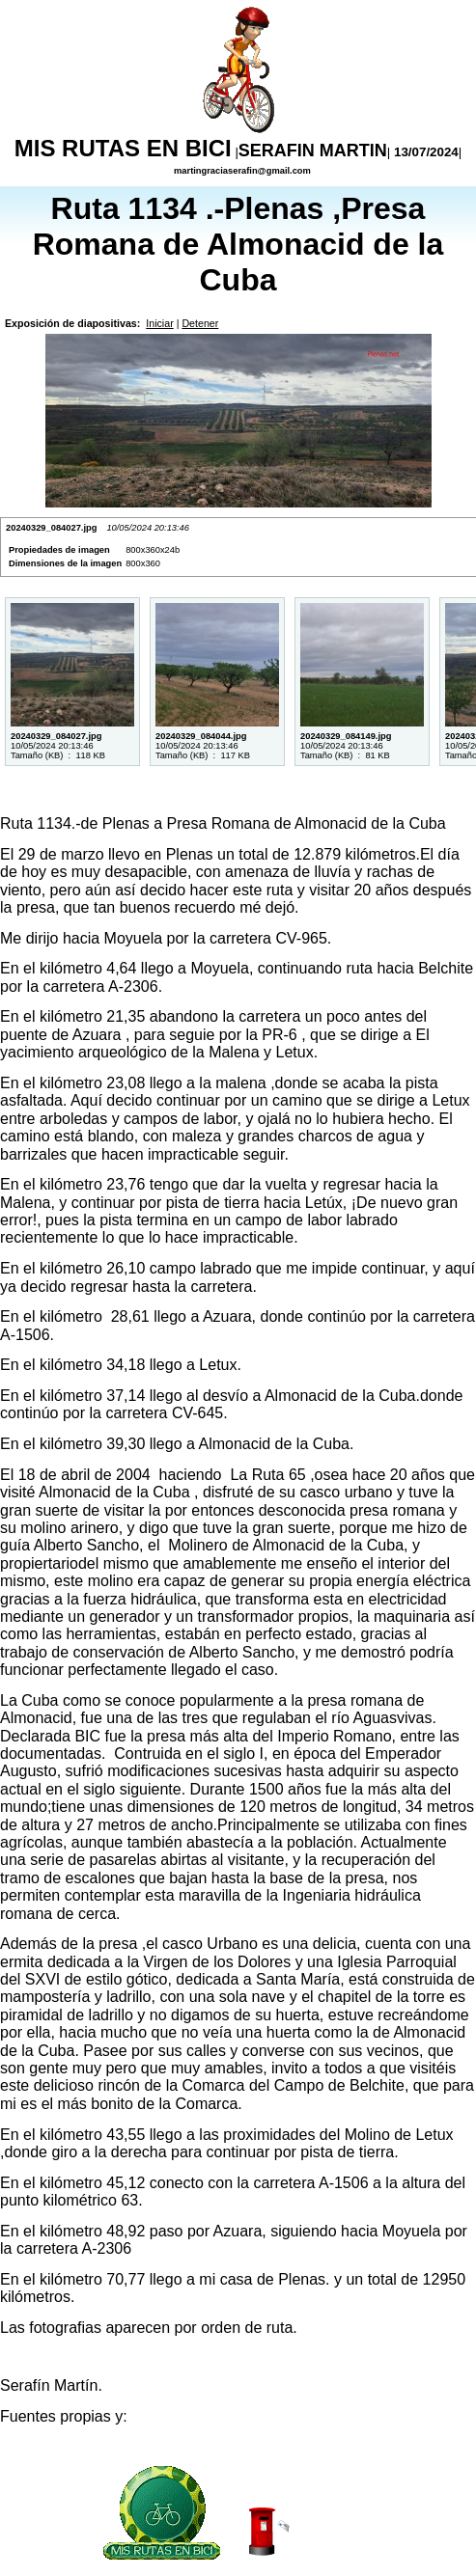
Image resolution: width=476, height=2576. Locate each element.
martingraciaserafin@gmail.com (240, 171)
